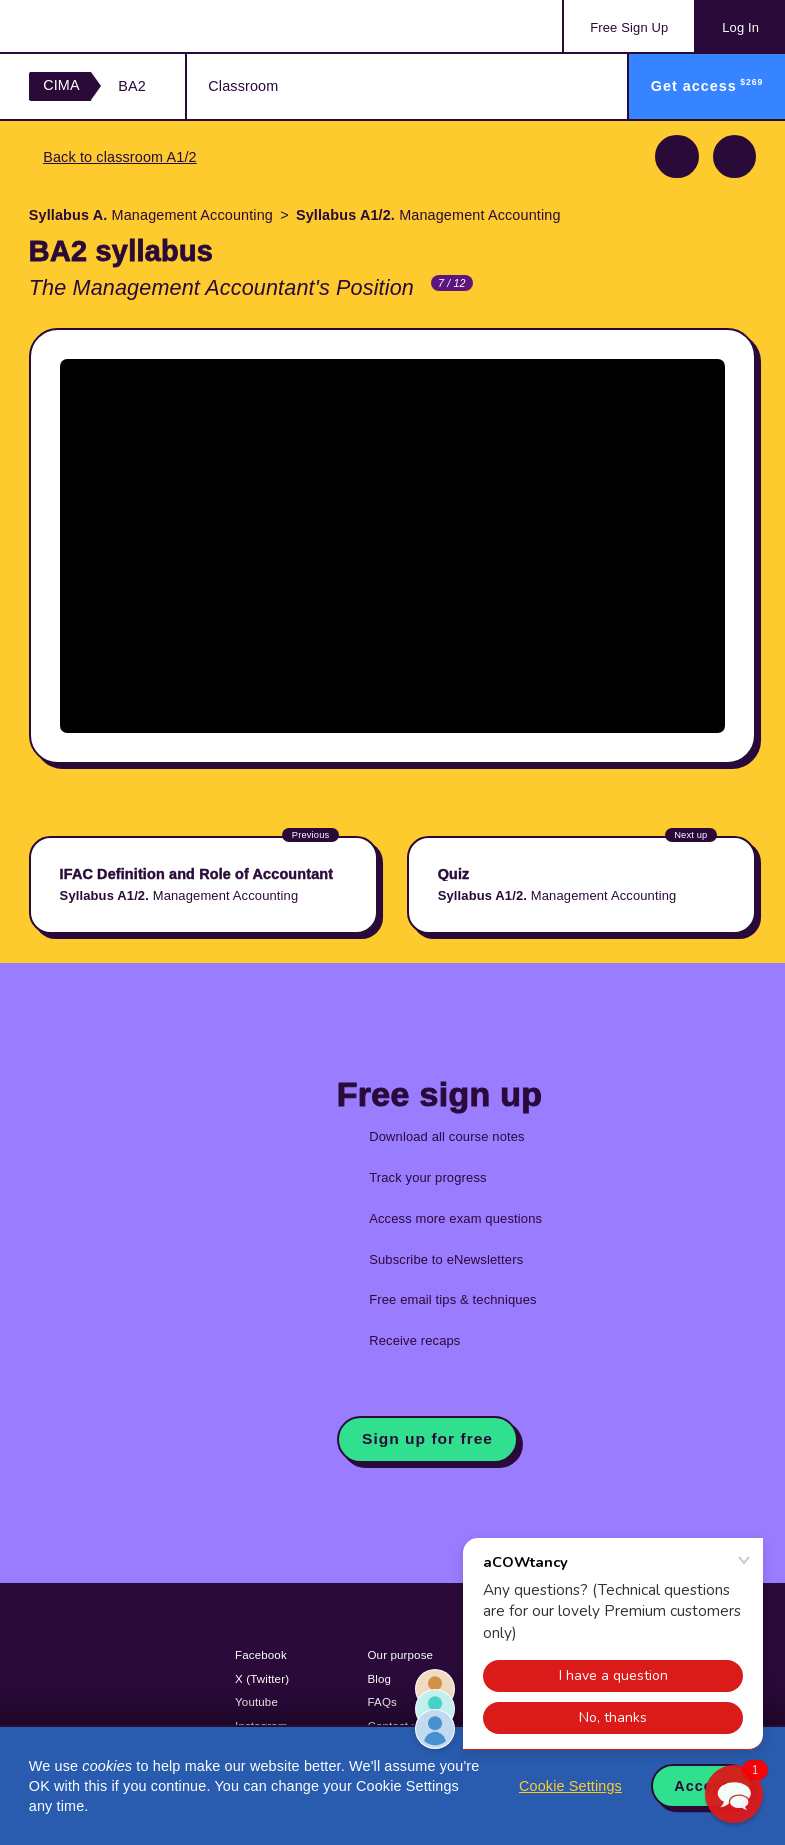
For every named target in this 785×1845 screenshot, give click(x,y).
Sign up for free (427, 1438)
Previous (676, 156)
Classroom (243, 86)
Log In (740, 27)
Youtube (256, 1702)
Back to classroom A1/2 (120, 157)
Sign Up (629, 27)
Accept (701, 1786)
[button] (734, 1794)
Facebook (261, 1655)
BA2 (132, 86)
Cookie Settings (570, 1786)
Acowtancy (110, 26)
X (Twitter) (262, 1679)
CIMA (61, 85)
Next (734, 156)
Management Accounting (151, 215)
